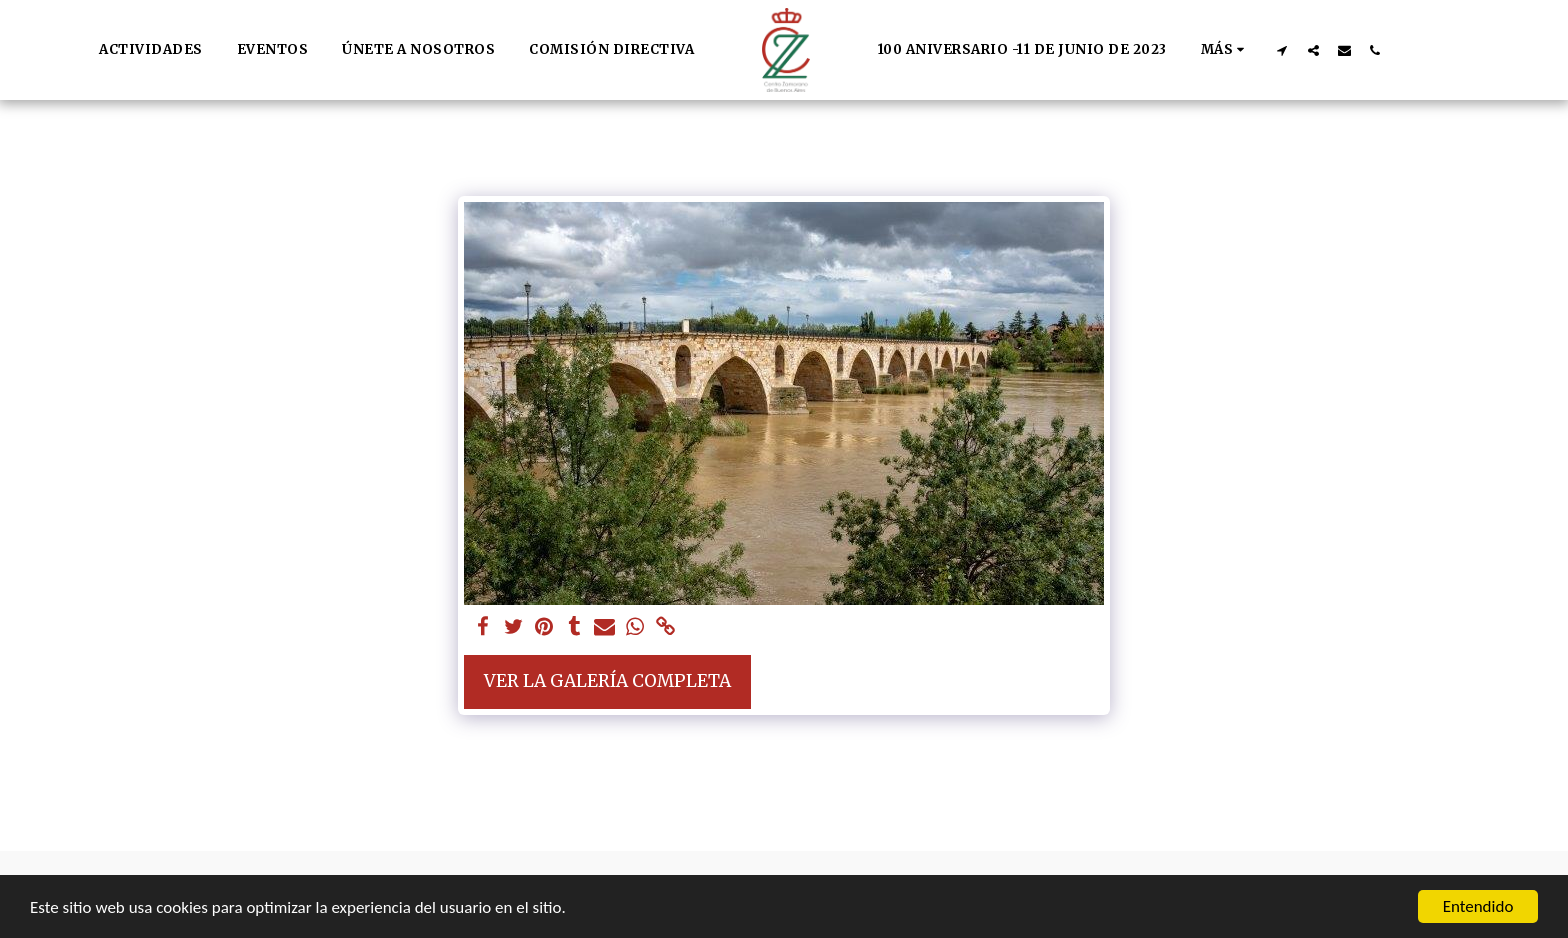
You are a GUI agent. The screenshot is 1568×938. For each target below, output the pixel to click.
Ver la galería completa (607, 681)
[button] (1282, 50)
